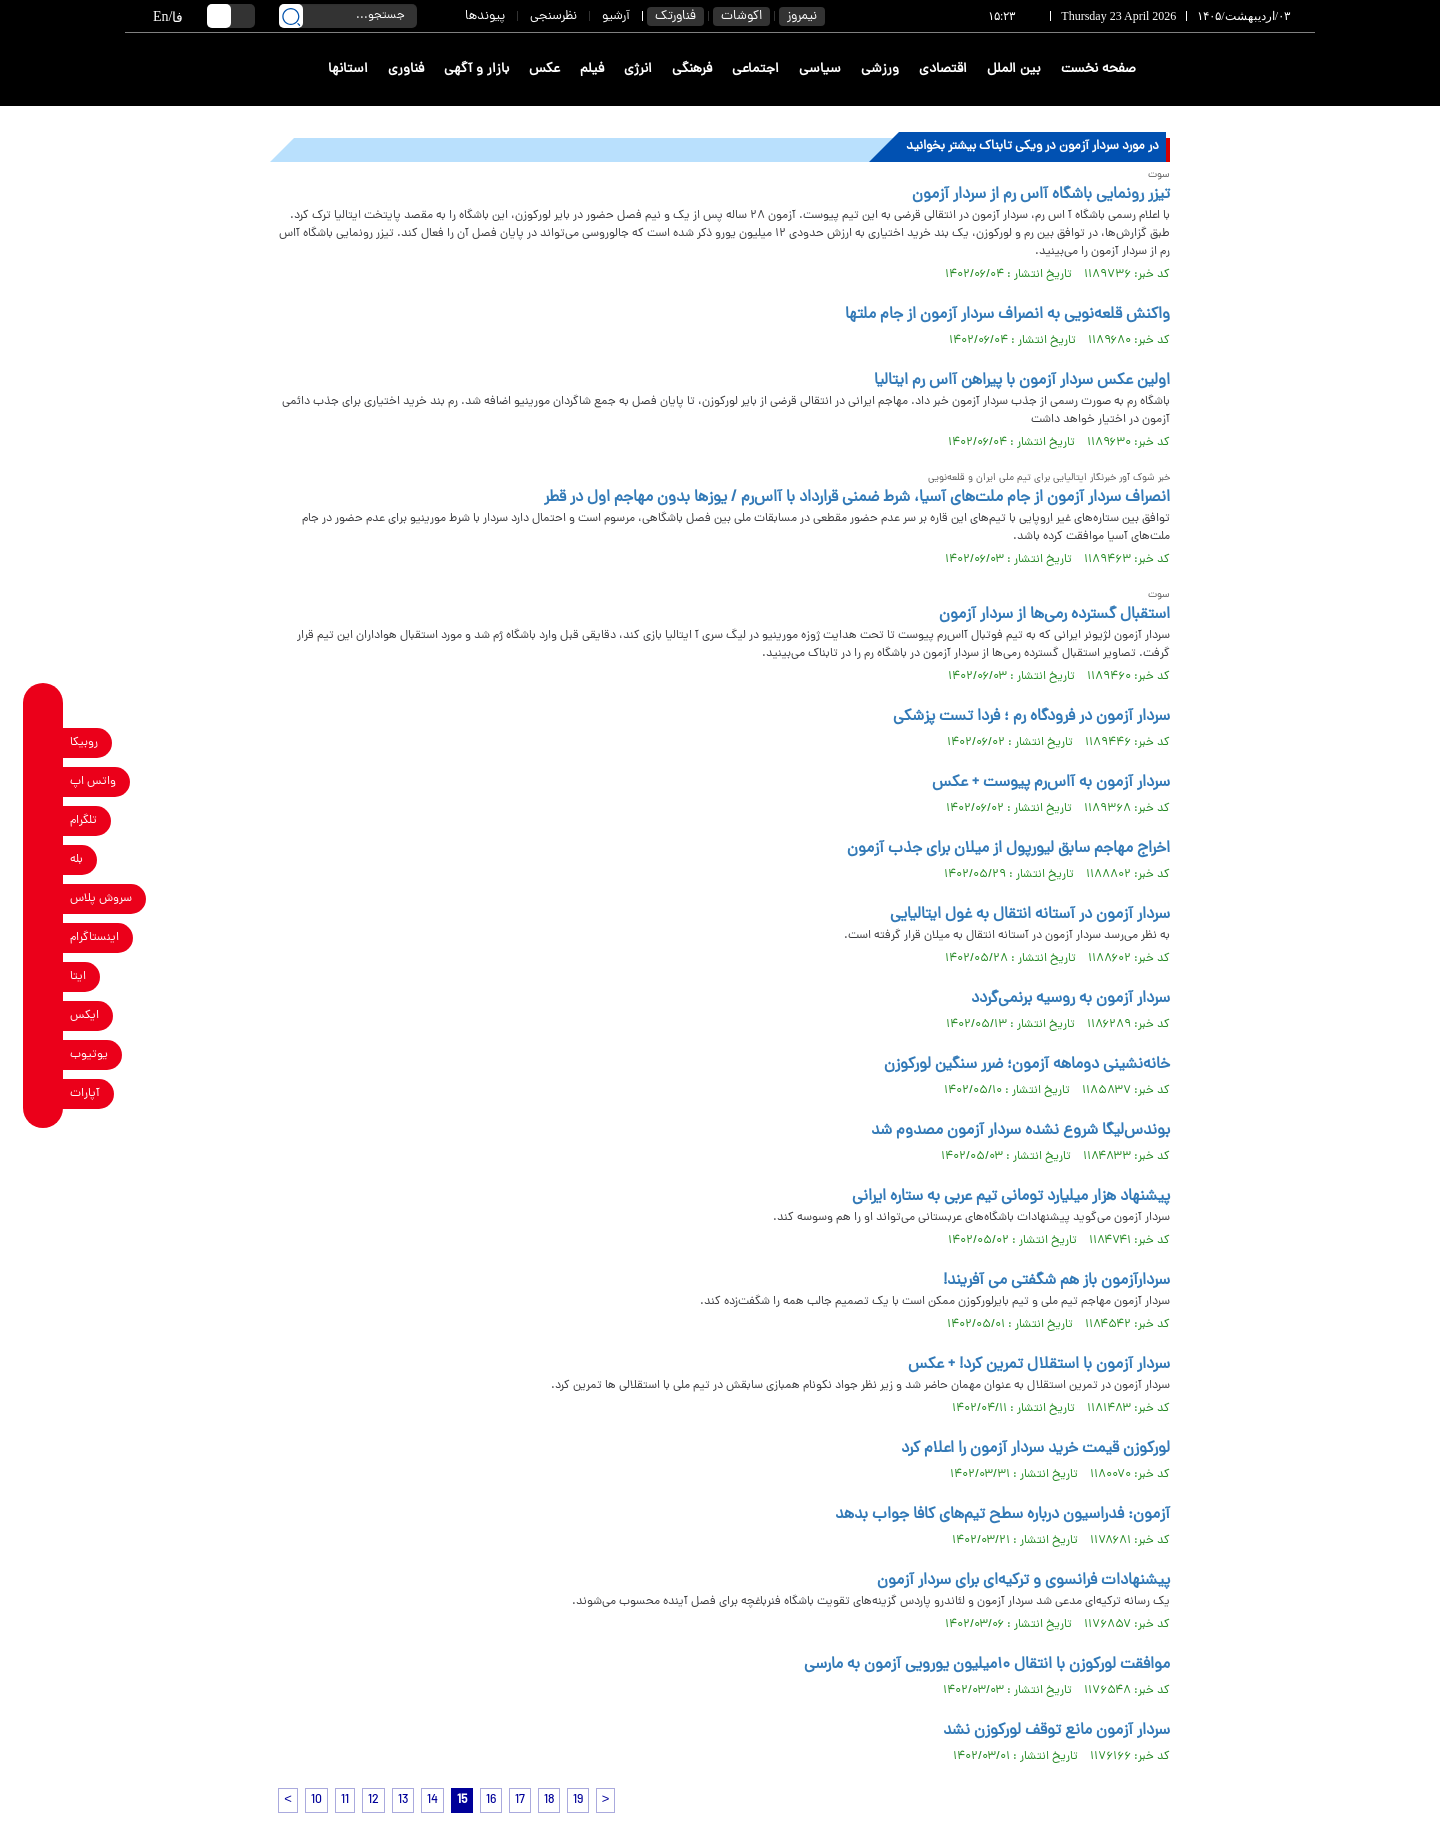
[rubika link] (43, 742)
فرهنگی (692, 69)
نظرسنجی (553, 16)
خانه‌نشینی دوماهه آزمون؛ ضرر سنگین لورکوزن (1027, 1065)
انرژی (638, 69)
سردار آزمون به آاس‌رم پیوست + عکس (1051, 783)
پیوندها (485, 16)
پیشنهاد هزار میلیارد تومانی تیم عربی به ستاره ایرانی (1011, 1197)
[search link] (291, 16)
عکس (544, 69)
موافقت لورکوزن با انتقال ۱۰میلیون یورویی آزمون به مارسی (987, 1665)
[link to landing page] (1242, 69)
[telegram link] (43, 820)
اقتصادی (943, 69)
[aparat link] (43, 1093)
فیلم (592, 69)
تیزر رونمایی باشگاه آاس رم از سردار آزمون (1041, 195)
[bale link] (43, 859)
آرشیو (616, 16)
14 (432, 1800)
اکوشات (741, 16)
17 (520, 1800)
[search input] (348, 16)
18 (549, 1800)
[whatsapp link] (43, 781)
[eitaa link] (43, 976)
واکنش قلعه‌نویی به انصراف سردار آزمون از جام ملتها (1007, 315)
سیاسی (820, 69)
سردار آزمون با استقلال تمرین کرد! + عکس (1039, 1365)
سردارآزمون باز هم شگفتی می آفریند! (1056, 1281)
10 (316, 1800)
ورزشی (880, 69)
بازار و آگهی (476, 69)
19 (578, 1800)
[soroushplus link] (43, 898)
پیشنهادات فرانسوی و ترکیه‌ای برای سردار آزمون (1023, 1581)
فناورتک (675, 16)
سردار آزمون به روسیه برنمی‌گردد (1070, 999)
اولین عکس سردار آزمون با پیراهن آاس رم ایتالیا (1022, 381)
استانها (348, 69)
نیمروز (802, 16)
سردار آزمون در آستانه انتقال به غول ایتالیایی (1030, 915)
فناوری (406, 69)
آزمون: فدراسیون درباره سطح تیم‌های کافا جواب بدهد (1002, 1515)
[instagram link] (43, 937)
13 (403, 1800)
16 (491, 1800)
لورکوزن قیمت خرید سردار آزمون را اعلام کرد (1035, 1449)
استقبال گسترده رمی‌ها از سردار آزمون (1054, 615)
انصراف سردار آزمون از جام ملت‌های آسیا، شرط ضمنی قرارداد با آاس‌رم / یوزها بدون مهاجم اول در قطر (857, 498)
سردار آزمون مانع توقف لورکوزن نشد (1056, 1731)
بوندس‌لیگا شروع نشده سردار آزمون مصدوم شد (1020, 1131)
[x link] (43, 1015)
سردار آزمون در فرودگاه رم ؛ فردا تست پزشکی (1031, 717)
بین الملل (1014, 69)
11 (345, 1800)
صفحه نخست (1098, 69)
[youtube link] (43, 1054)
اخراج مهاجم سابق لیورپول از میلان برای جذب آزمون (1008, 849)
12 (373, 1800)
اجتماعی (755, 69)
